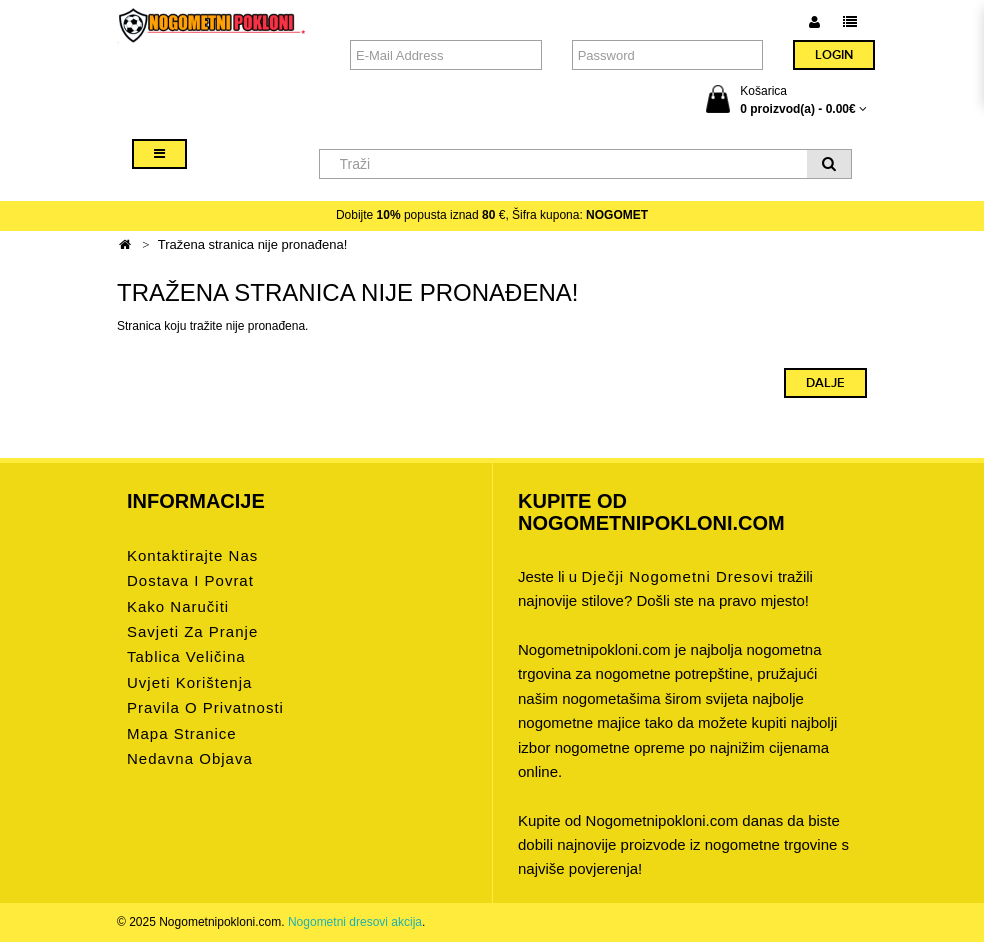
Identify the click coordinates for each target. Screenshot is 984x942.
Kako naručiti (178, 606)
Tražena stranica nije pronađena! (253, 244)
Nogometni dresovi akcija (355, 922)
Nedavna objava (190, 758)
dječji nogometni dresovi (677, 576)
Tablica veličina (186, 656)
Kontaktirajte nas (192, 555)
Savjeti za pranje (192, 631)
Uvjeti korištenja (189, 682)
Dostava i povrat (190, 580)
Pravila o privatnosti (205, 707)
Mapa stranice (182, 733)
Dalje (825, 383)
